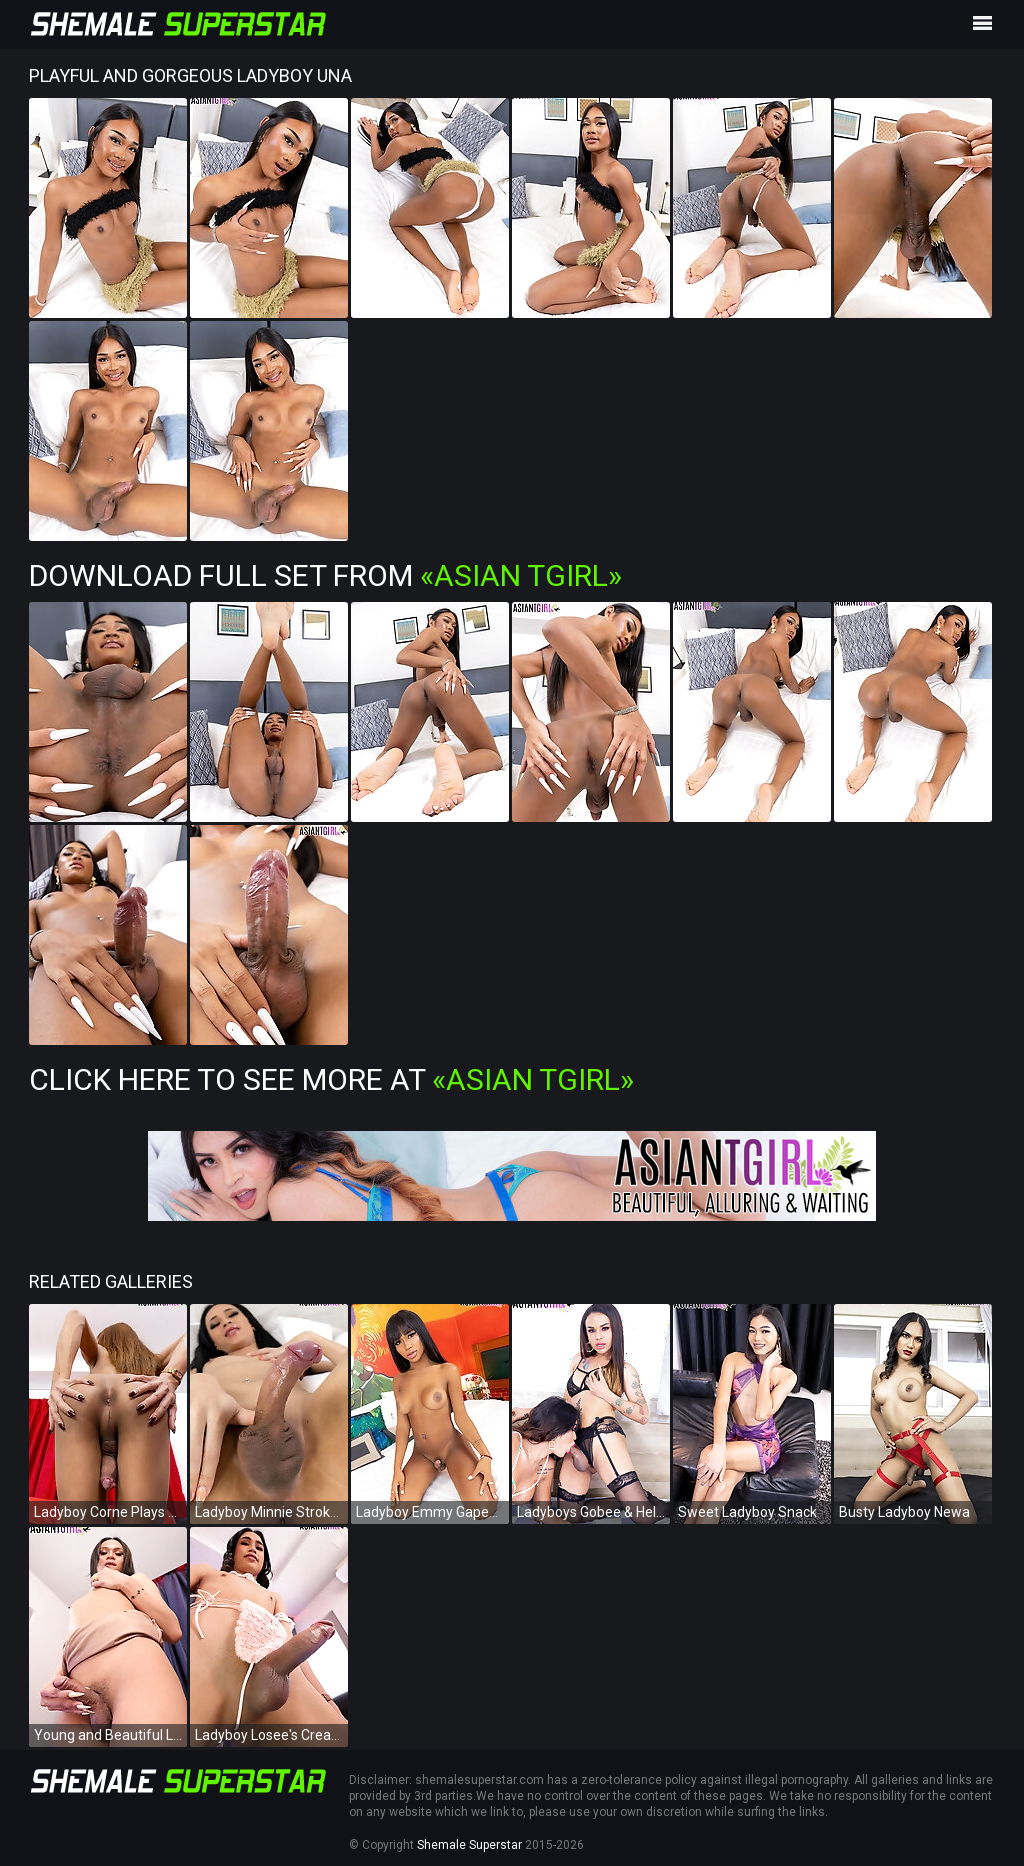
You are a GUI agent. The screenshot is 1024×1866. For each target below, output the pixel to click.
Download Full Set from (325, 575)
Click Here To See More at (331, 1079)
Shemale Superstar (469, 1845)
